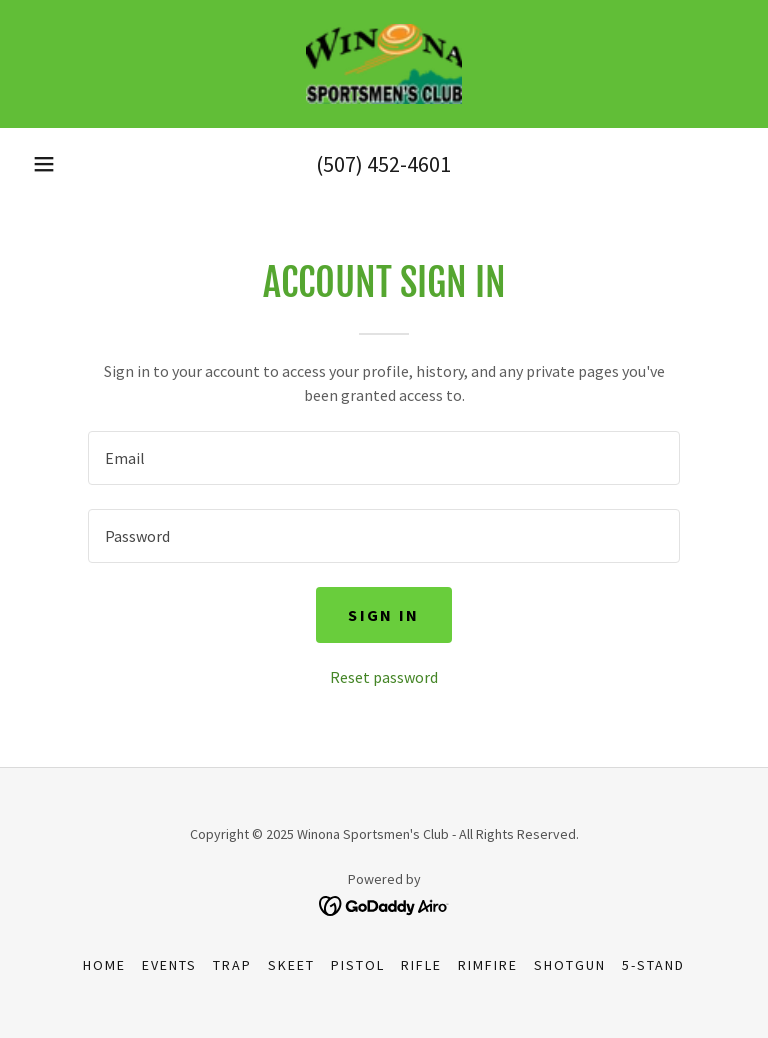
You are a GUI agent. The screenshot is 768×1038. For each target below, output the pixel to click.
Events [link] (169, 965)
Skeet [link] (291, 965)
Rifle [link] (421, 965)
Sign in (383, 615)
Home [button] (104, 965)
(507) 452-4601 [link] (383, 164)
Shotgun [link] (570, 965)
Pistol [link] (358, 965)
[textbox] (384, 458)
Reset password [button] (384, 677)
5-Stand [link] (653, 965)
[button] (44, 164)
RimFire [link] (488, 965)
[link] (384, 64)
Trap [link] (232, 965)
